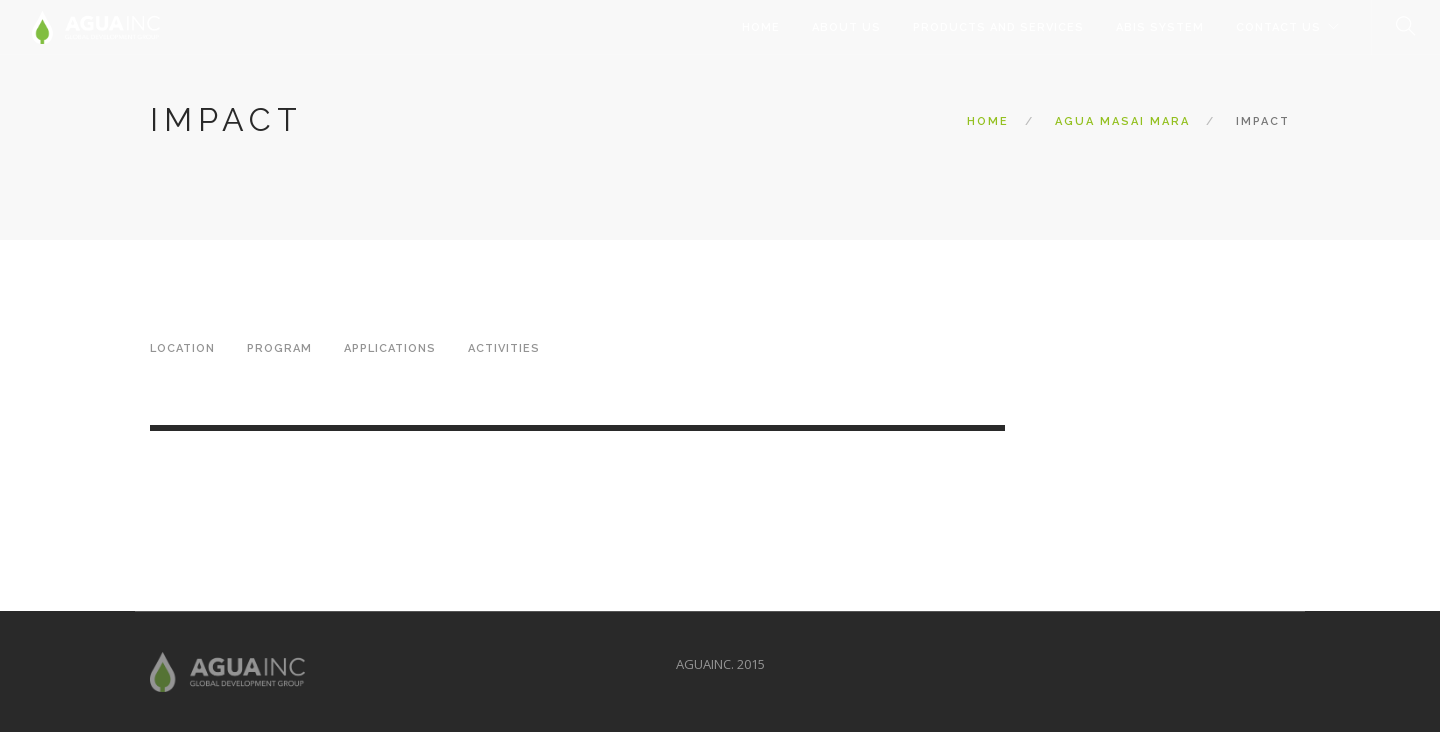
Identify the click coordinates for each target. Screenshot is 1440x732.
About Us (846, 27)
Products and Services (998, 27)
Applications (390, 348)
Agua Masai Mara (1122, 121)
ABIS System (1160, 27)
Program (279, 348)
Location (182, 348)
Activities (504, 348)
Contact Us (1278, 27)
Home (761, 27)
